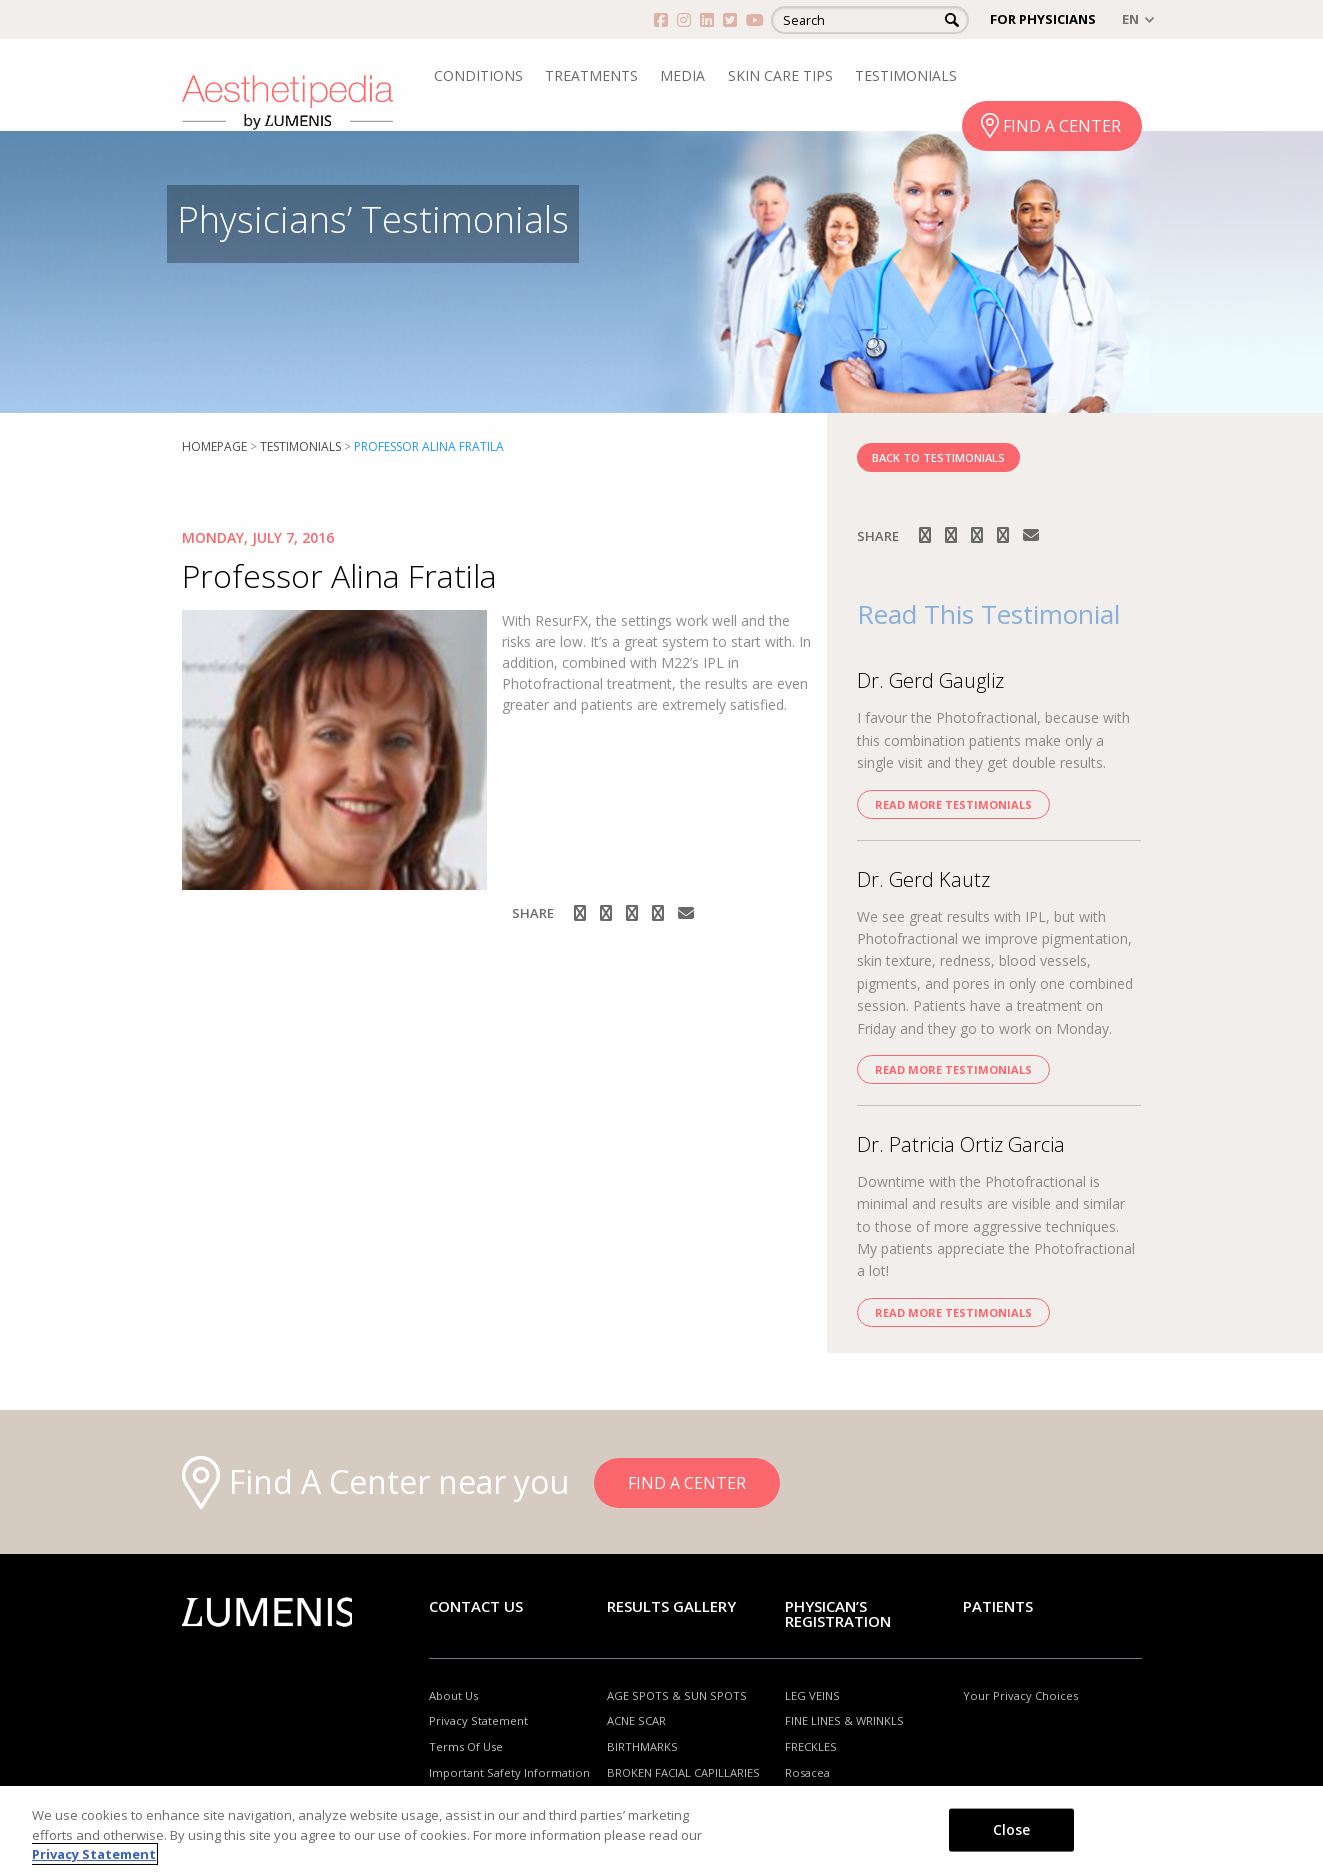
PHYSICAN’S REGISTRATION (838, 1613)
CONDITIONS (478, 75)
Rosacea (807, 1772)
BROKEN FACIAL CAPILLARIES (683, 1772)
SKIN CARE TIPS (780, 75)
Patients (998, 1606)
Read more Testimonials (953, 804)
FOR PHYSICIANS (1043, 19)
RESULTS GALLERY (671, 1606)
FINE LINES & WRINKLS (844, 1720)
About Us (453, 1695)
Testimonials (300, 446)
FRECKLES (811, 1746)
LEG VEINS (812, 1695)
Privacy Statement (478, 1720)
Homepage (214, 446)
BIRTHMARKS (642, 1746)
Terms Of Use (466, 1746)
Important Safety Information (509, 1772)
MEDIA (682, 75)
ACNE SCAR (636, 1720)
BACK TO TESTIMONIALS (938, 457)
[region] (661, 1830)
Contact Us (476, 1606)
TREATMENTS (591, 75)
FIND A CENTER (1062, 126)
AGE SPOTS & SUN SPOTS (677, 1695)
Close (1012, 1828)
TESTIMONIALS (906, 75)
